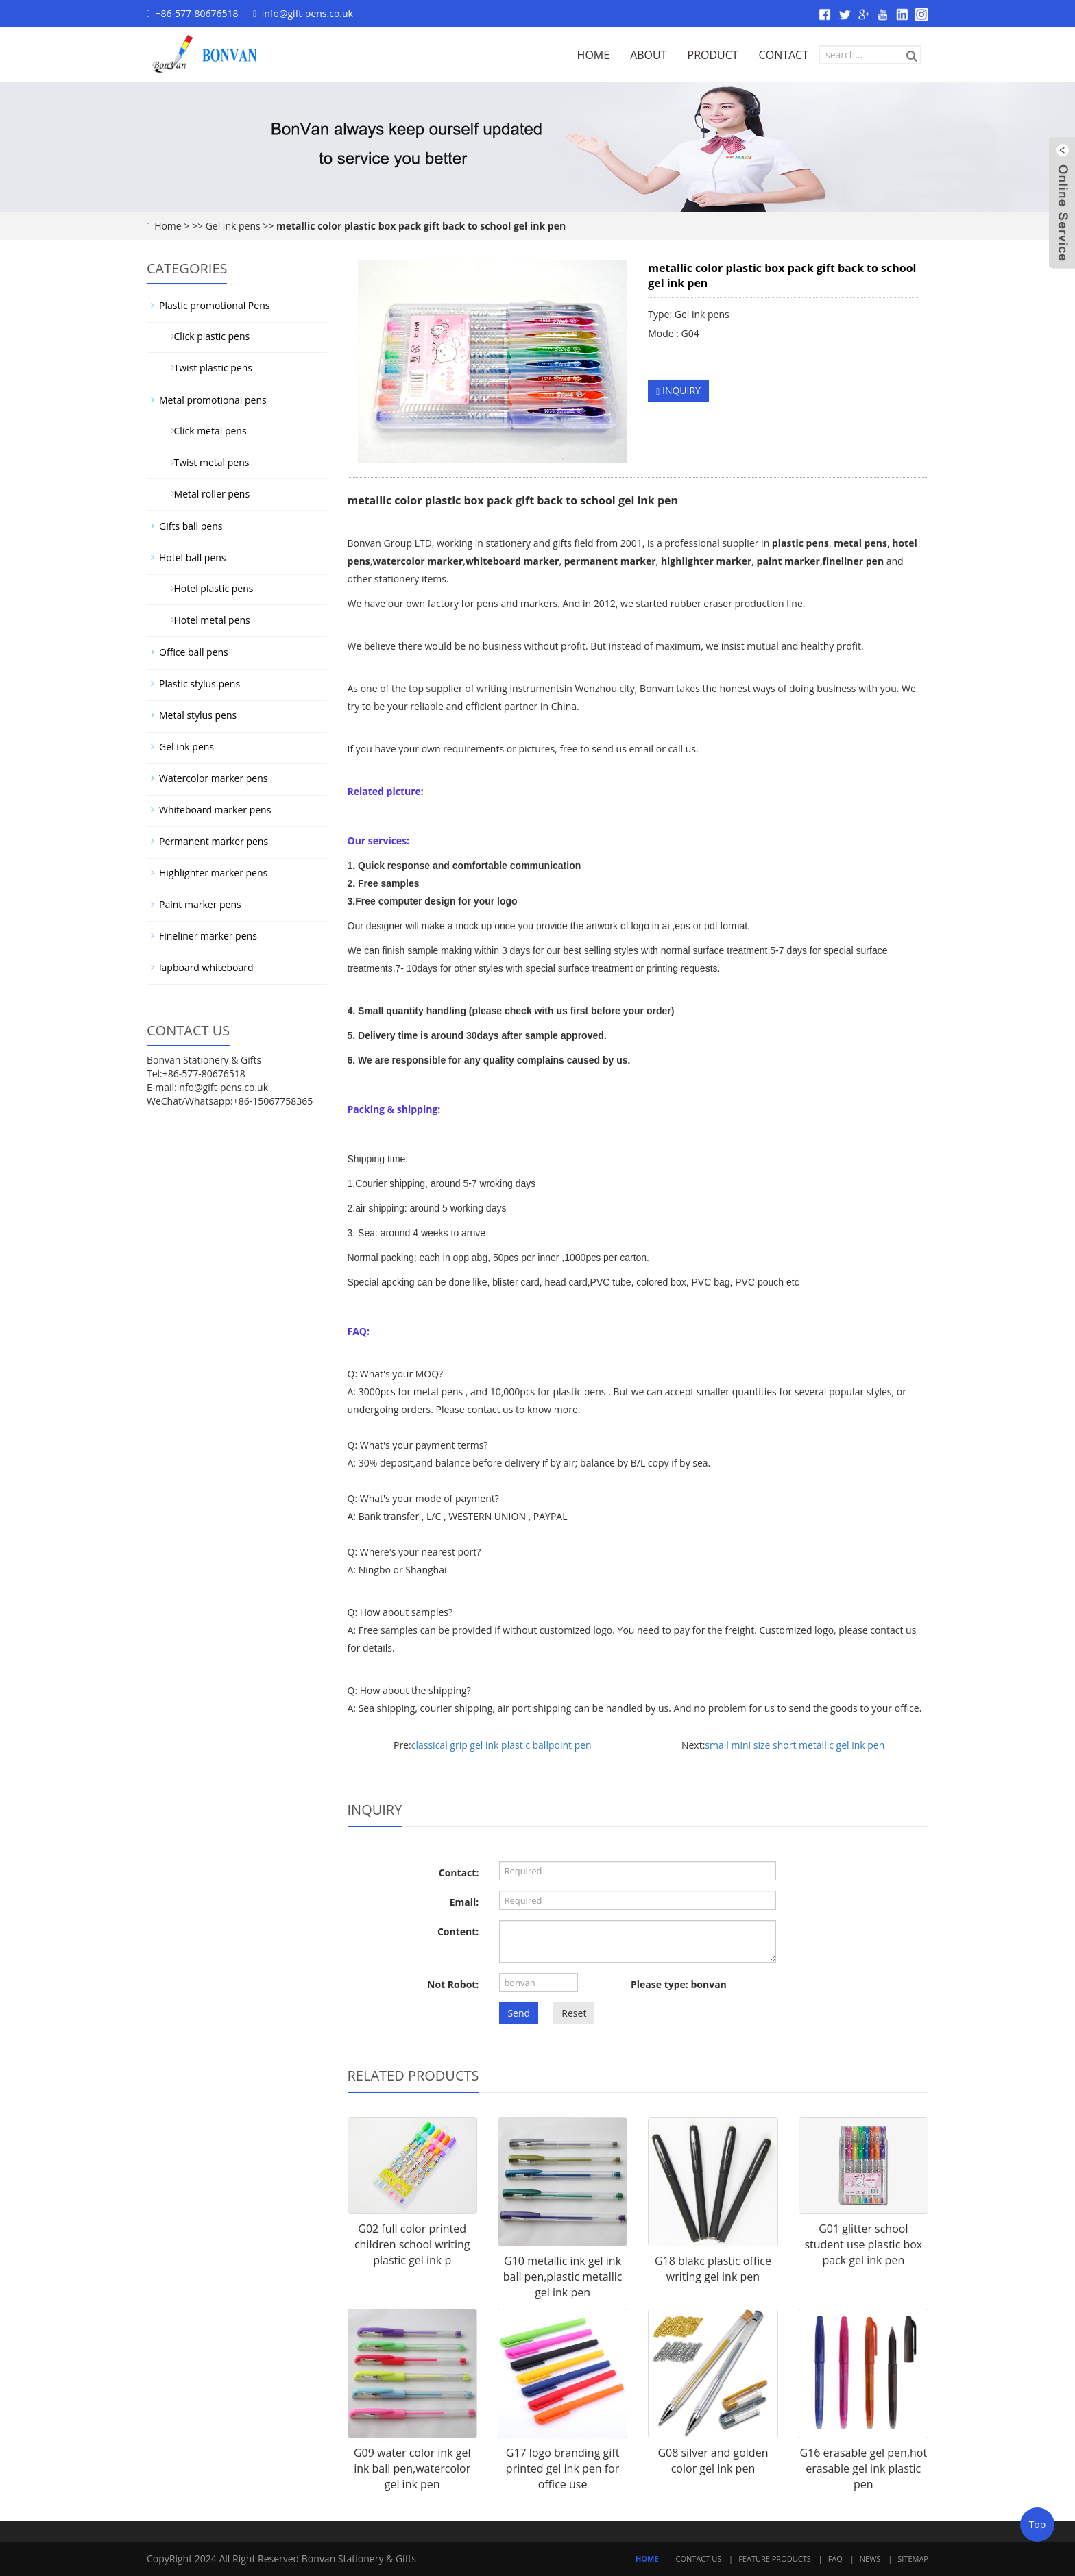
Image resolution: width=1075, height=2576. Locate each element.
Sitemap (912, 2558)
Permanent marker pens (213, 841)
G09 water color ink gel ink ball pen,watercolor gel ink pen (412, 2468)
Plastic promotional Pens (214, 305)
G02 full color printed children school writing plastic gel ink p (412, 2244)
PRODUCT (713, 54)
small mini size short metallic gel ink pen (794, 1745)
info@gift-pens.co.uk (307, 13)
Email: (464, 1902)
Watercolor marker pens (213, 778)
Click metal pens (205, 430)
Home (168, 225)
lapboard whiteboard (206, 967)
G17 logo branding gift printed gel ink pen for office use (563, 2468)
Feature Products (774, 2558)
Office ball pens (193, 652)
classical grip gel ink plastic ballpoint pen (501, 1745)
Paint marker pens (200, 904)
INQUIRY (678, 390)
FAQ (835, 2558)
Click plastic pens (207, 336)
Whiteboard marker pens (215, 809)
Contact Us (699, 2558)
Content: (458, 1931)
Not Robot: (453, 1984)
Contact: (459, 1872)
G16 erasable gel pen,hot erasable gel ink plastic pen (863, 2468)
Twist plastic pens (208, 367)
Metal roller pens (207, 493)
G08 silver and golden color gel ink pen (712, 2460)
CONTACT (783, 54)
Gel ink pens (233, 225)
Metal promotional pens (213, 399)
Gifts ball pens (190, 525)
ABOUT (648, 54)
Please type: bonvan (679, 1984)
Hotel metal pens (207, 619)
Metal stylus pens (198, 715)
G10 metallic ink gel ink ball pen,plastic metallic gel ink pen (563, 2276)
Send (518, 2013)
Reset (573, 2013)
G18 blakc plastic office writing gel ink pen (713, 2268)
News (870, 2558)
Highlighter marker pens (213, 872)
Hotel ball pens (192, 557)
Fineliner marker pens (208, 935)
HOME (593, 54)
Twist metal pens (206, 462)
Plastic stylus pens (199, 683)
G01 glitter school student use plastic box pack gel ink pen (863, 2244)
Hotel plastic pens (208, 588)
